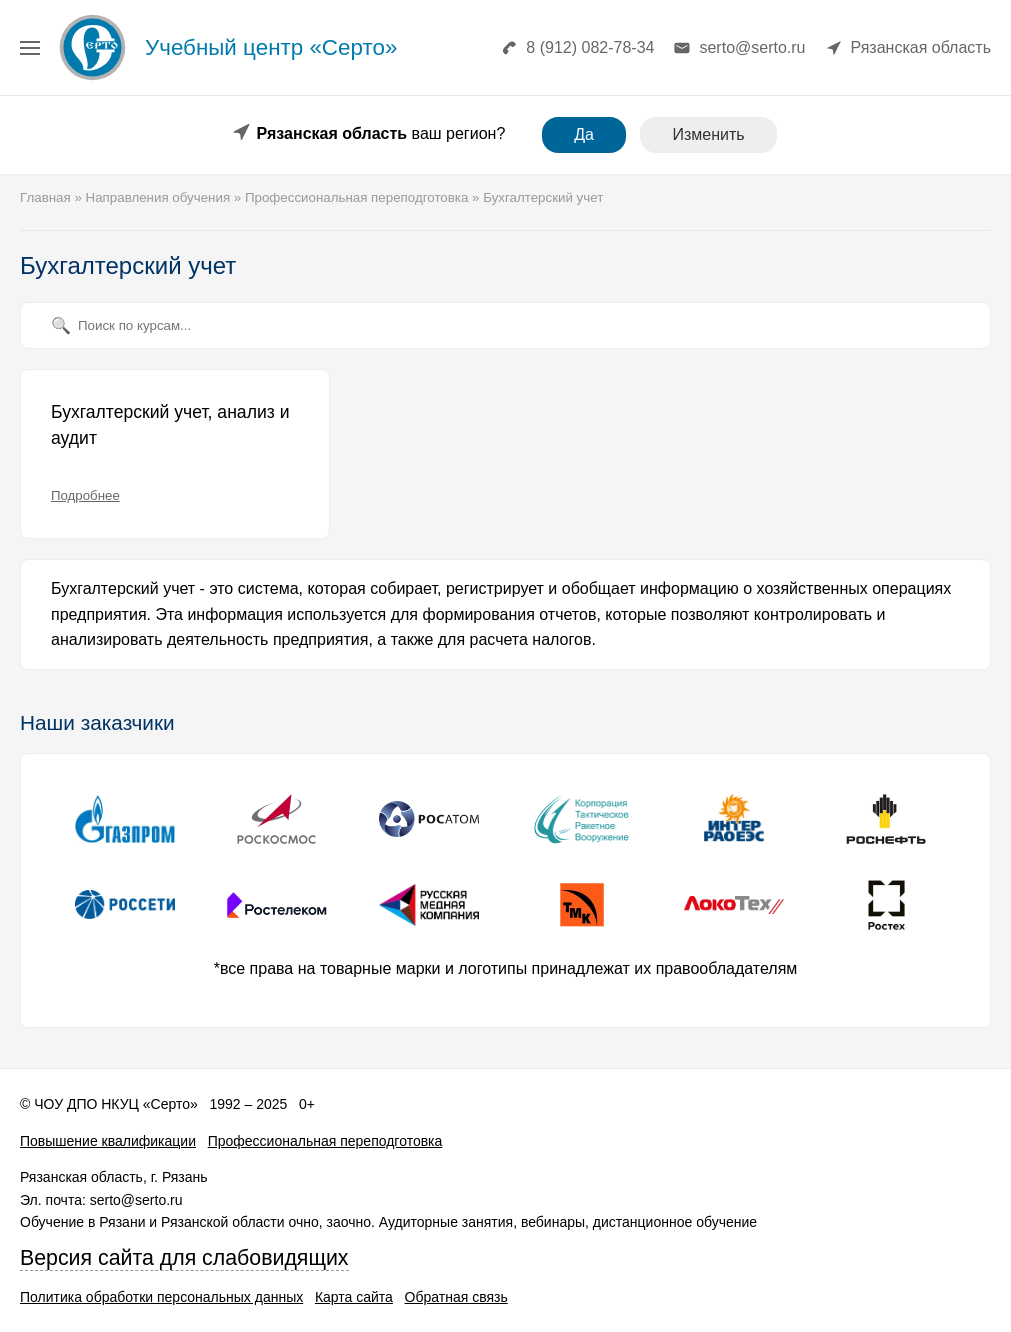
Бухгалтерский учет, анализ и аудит (170, 425)
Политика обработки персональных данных (161, 1297)
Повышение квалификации (108, 1141)
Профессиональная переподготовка (325, 1141)
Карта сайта (354, 1297)
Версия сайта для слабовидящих (184, 1258)
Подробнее (85, 495)
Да (584, 134)
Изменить (708, 134)
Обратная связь (456, 1297)
